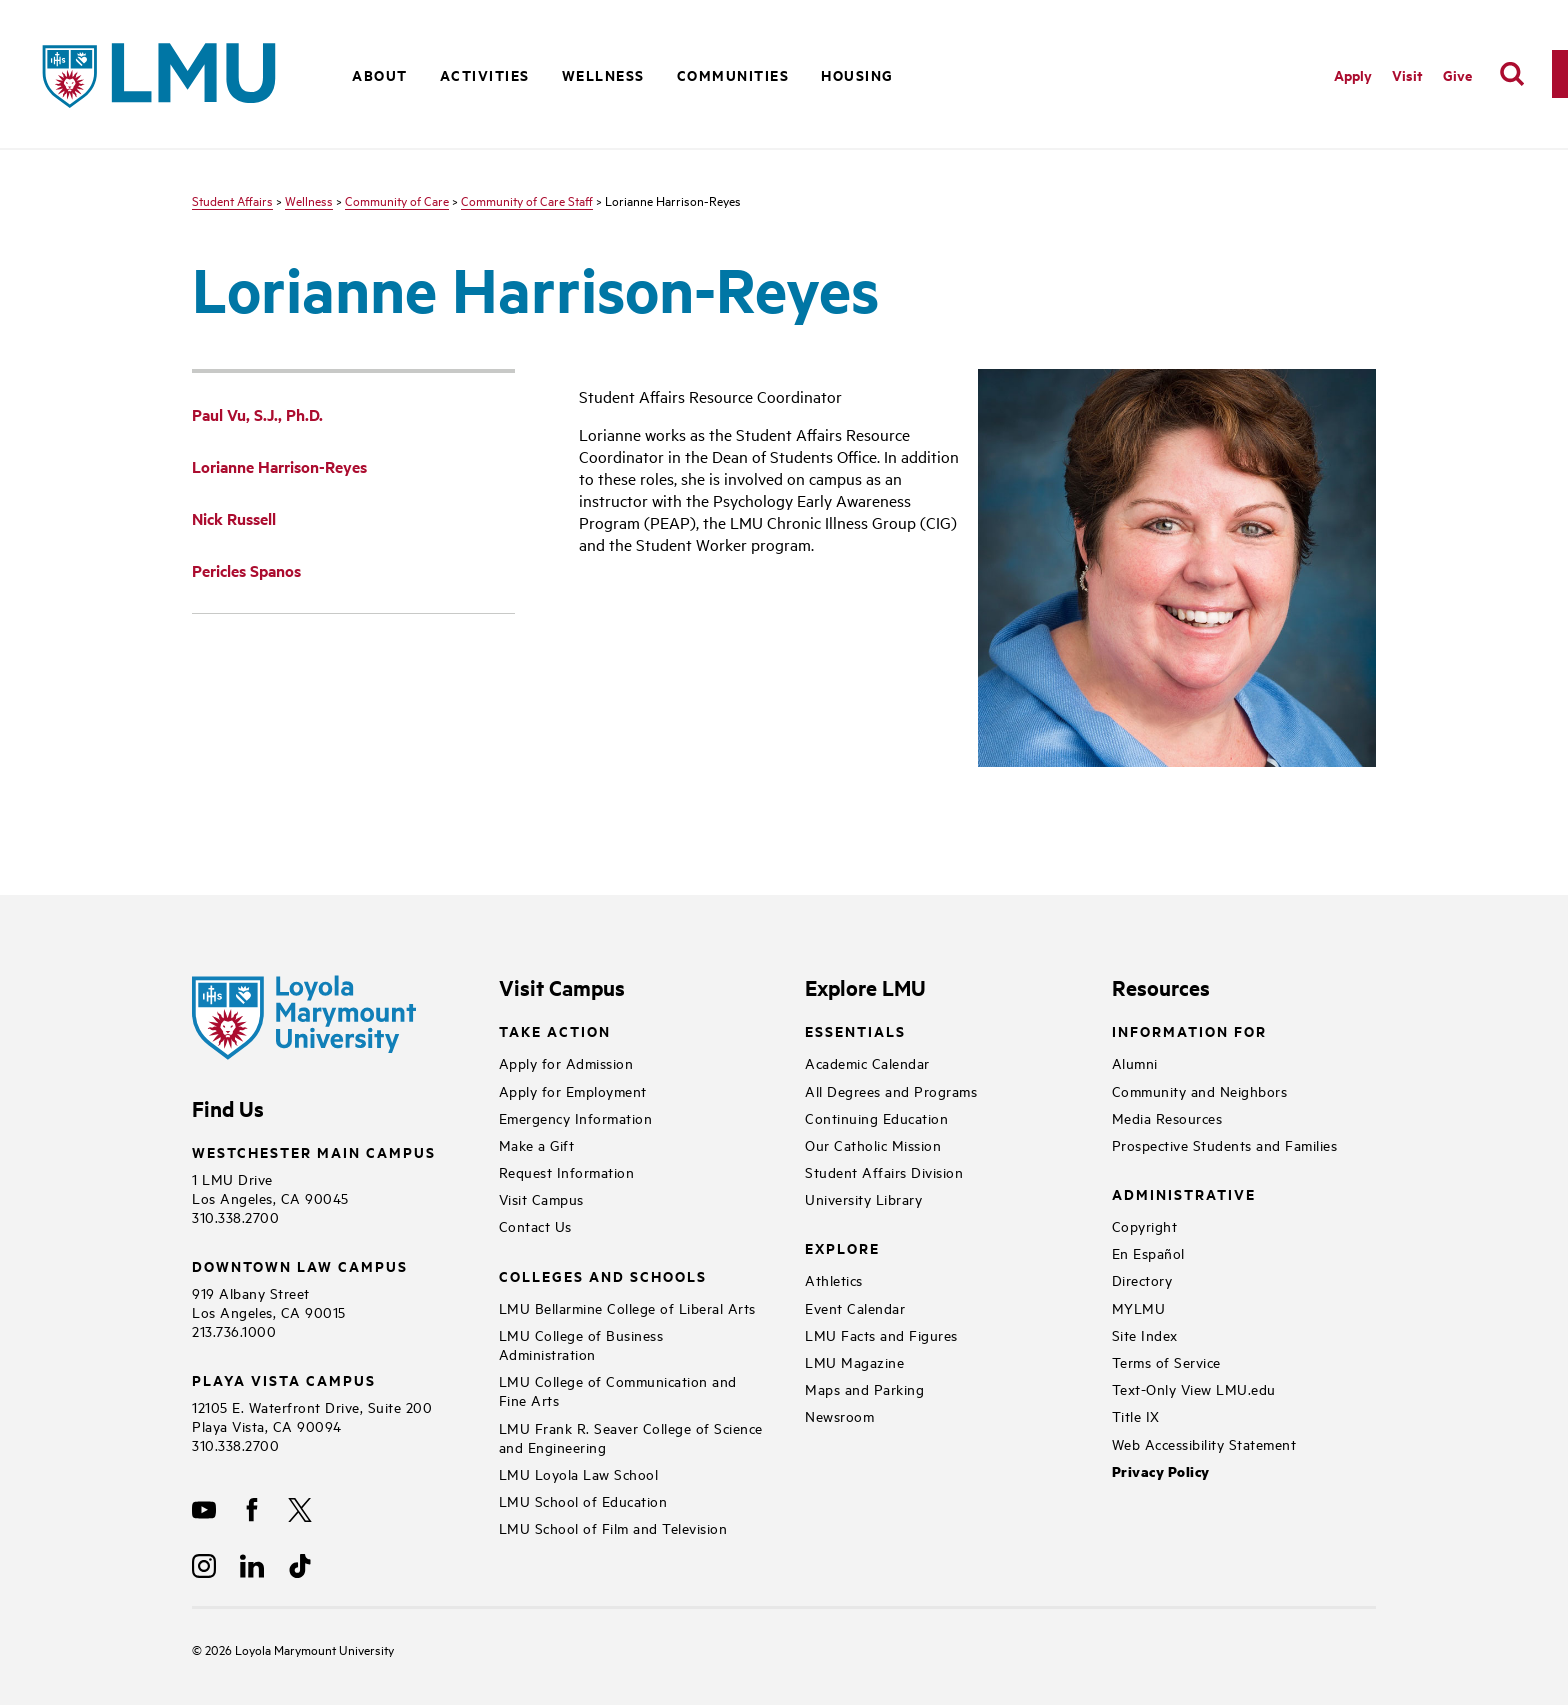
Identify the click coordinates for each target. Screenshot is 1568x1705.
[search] (1512, 74)
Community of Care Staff (527, 200)
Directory (1142, 1279)
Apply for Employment (573, 1090)
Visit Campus (541, 1198)
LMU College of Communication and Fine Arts (618, 1390)
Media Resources (1167, 1117)
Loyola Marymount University (299, 1649)
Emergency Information (576, 1117)
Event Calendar (855, 1307)
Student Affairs (232, 200)
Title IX (1136, 1415)
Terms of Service (1166, 1361)
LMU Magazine (854, 1361)
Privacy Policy (1161, 1471)
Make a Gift (537, 1144)
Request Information (567, 1171)
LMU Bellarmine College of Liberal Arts (627, 1307)
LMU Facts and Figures (881, 1334)
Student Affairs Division (884, 1171)
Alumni (1135, 1062)
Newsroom (839, 1415)
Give (1457, 74)
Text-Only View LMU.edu (1194, 1388)
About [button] (380, 74)
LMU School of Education (583, 1500)
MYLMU (1139, 1307)
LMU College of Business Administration (581, 1344)
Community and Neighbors (1200, 1090)
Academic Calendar (867, 1062)
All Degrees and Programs (891, 1090)
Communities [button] (733, 74)
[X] (300, 1510)
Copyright (1145, 1225)
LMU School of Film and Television (613, 1527)
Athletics (834, 1279)
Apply (1353, 74)
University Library (863, 1198)
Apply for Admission (566, 1062)
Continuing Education (876, 1117)
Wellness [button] (603, 74)
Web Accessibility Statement (1204, 1443)
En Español (1148, 1252)
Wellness (309, 200)
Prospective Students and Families (1225, 1144)
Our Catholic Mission (873, 1144)
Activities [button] (485, 74)
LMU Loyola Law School (579, 1473)
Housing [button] (857, 74)
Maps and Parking (864, 1388)
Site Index (1145, 1334)
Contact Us (535, 1225)
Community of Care (397, 200)
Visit (1407, 74)
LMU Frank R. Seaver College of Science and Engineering (631, 1437)
